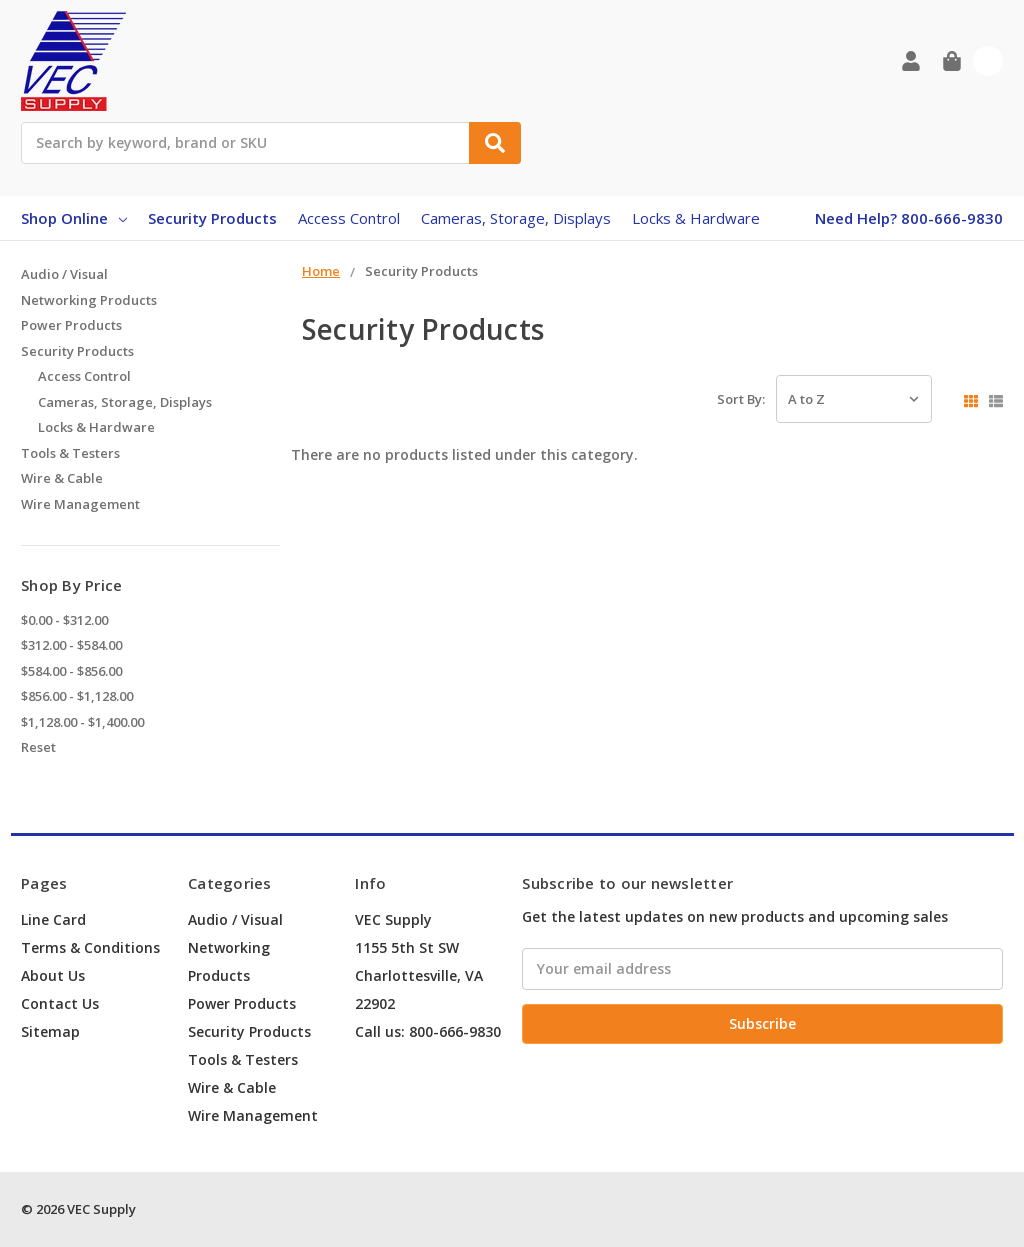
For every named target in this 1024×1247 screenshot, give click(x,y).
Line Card (53, 919)
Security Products (212, 218)
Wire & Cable (62, 478)
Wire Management (80, 504)
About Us (53, 975)
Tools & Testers (70, 453)
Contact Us (60, 1003)
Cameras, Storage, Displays (516, 218)
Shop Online (74, 218)
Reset (38, 747)
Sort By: (741, 399)
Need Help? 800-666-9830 (909, 218)
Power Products (71, 325)
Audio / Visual (64, 274)
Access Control (349, 218)
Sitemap (50, 1031)
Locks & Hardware (696, 218)
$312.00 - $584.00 (71, 645)
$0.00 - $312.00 (64, 620)
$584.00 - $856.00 (71, 671)
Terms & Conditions (90, 947)
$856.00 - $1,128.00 (77, 696)
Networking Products (89, 300)
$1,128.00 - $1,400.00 (82, 722)
